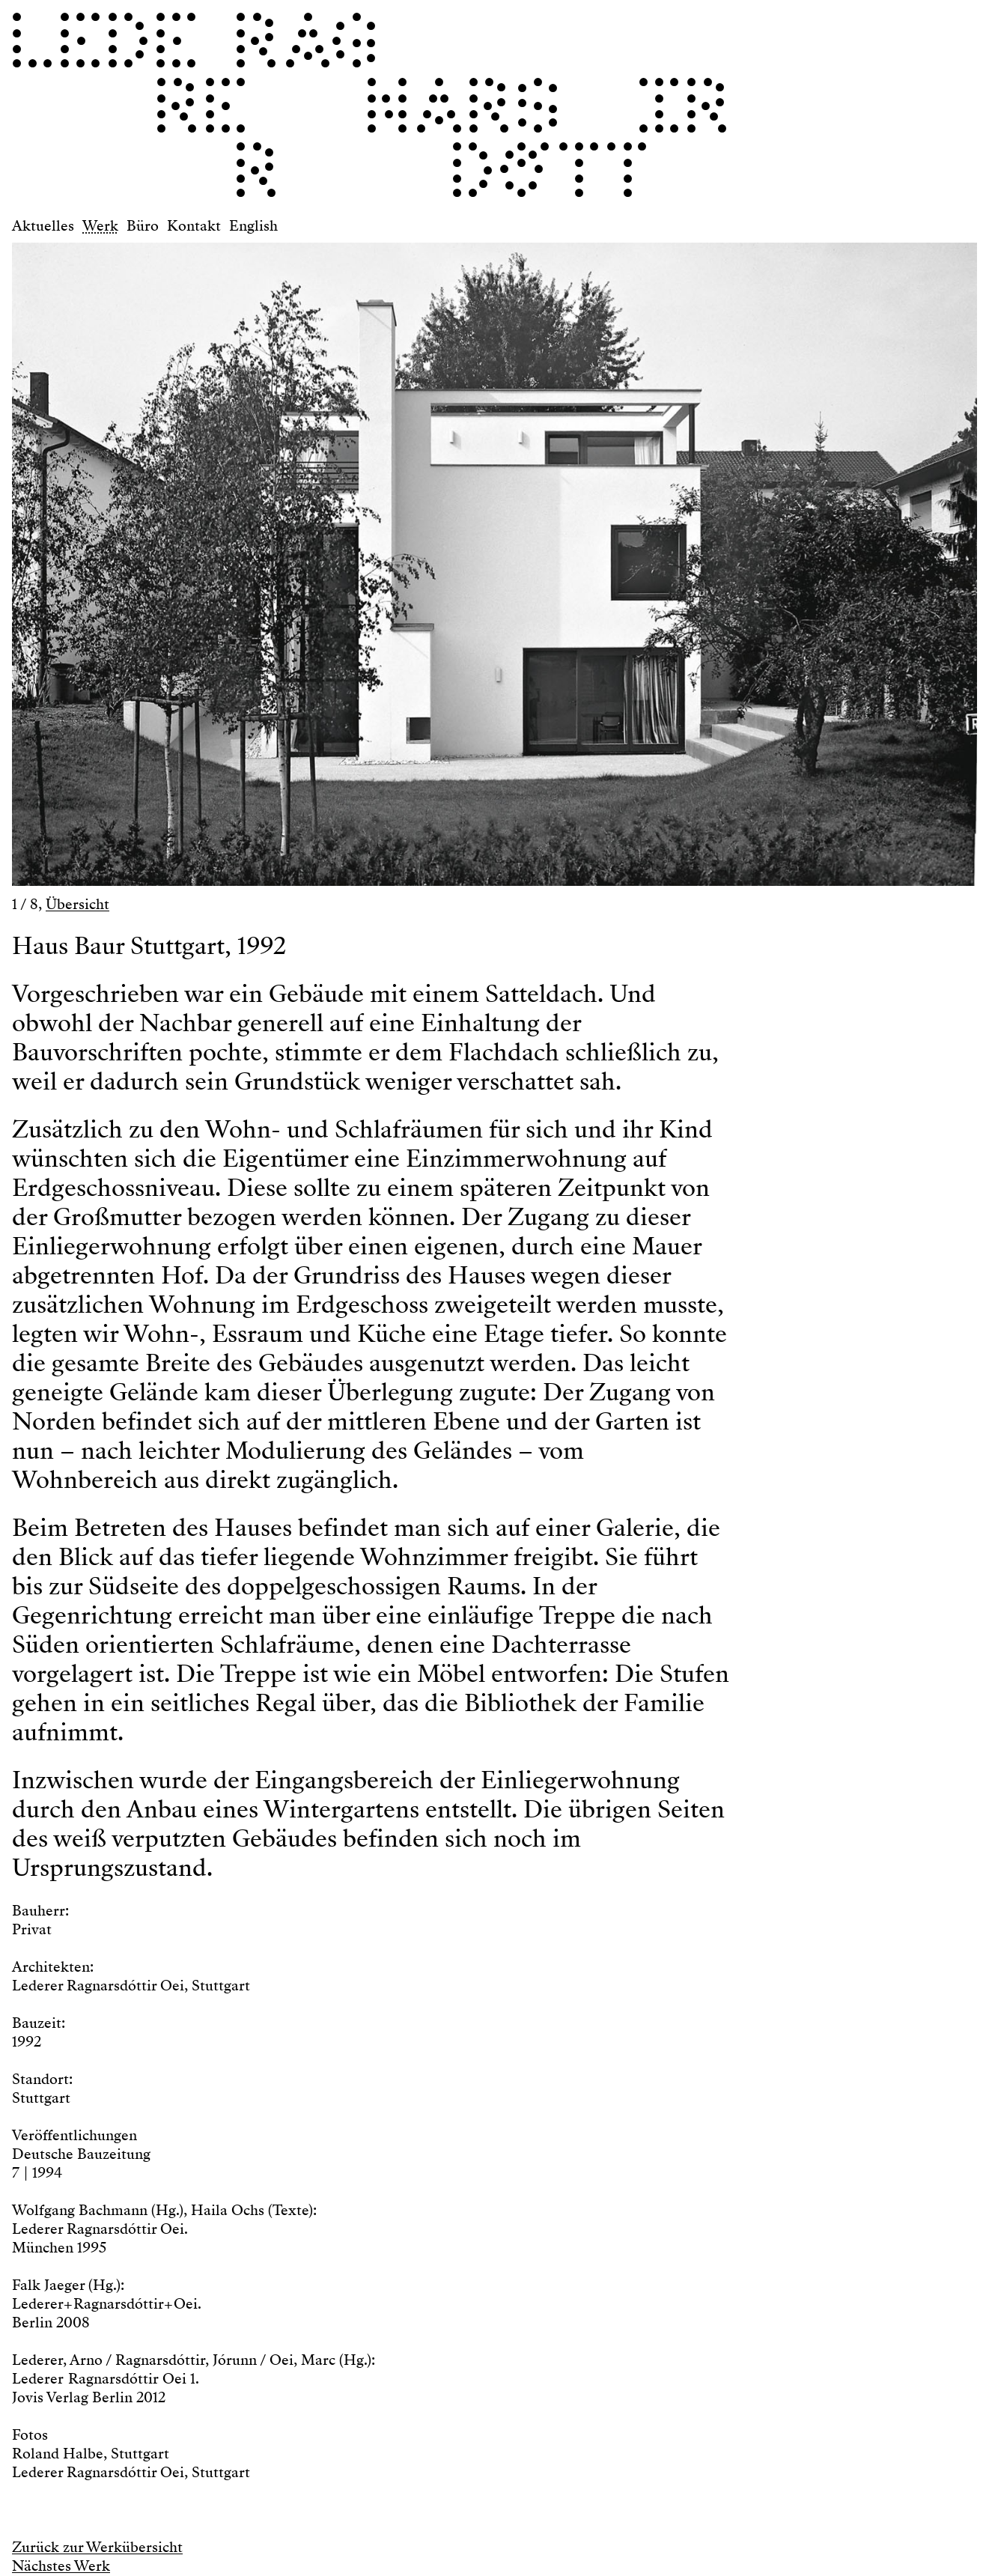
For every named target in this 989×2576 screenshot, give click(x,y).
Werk (100, 226)
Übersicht (77, 904)
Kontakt (194, 226)
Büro (143, 226)
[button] (253, 557)
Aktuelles (43, 226)
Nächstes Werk (61, 2566)
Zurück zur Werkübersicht (97, 2547)
